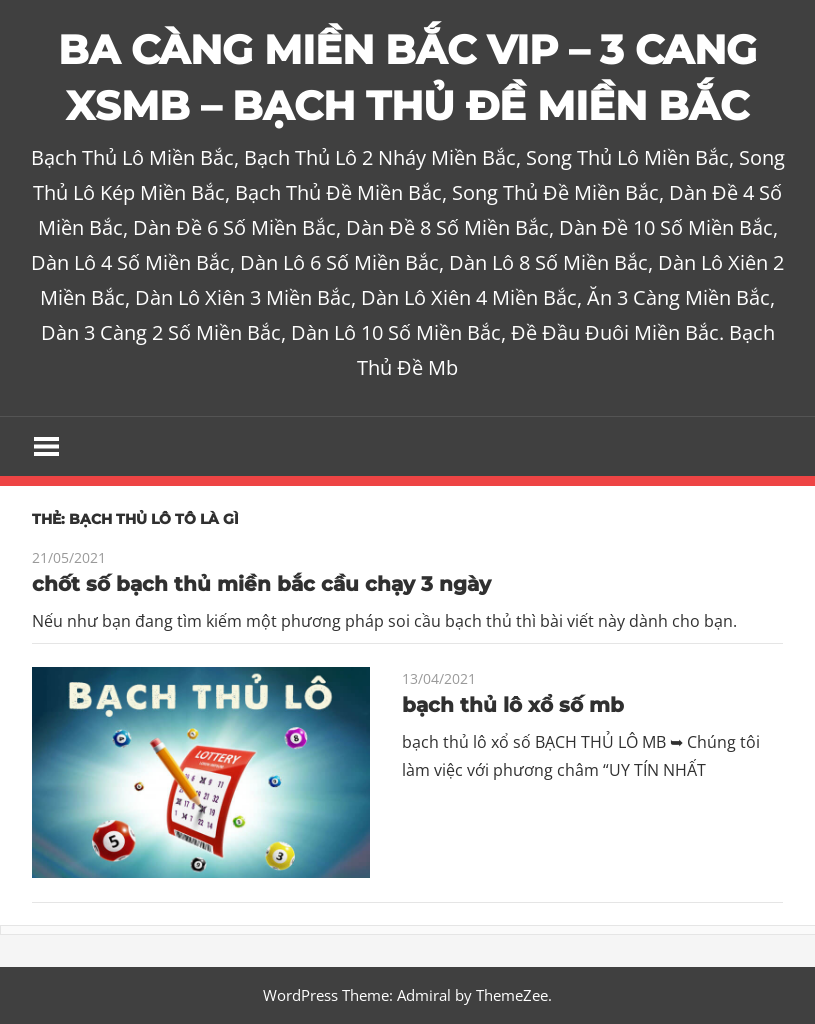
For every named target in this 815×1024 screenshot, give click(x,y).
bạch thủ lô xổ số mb (513, 705)
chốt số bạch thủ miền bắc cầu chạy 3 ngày (261, 584)
